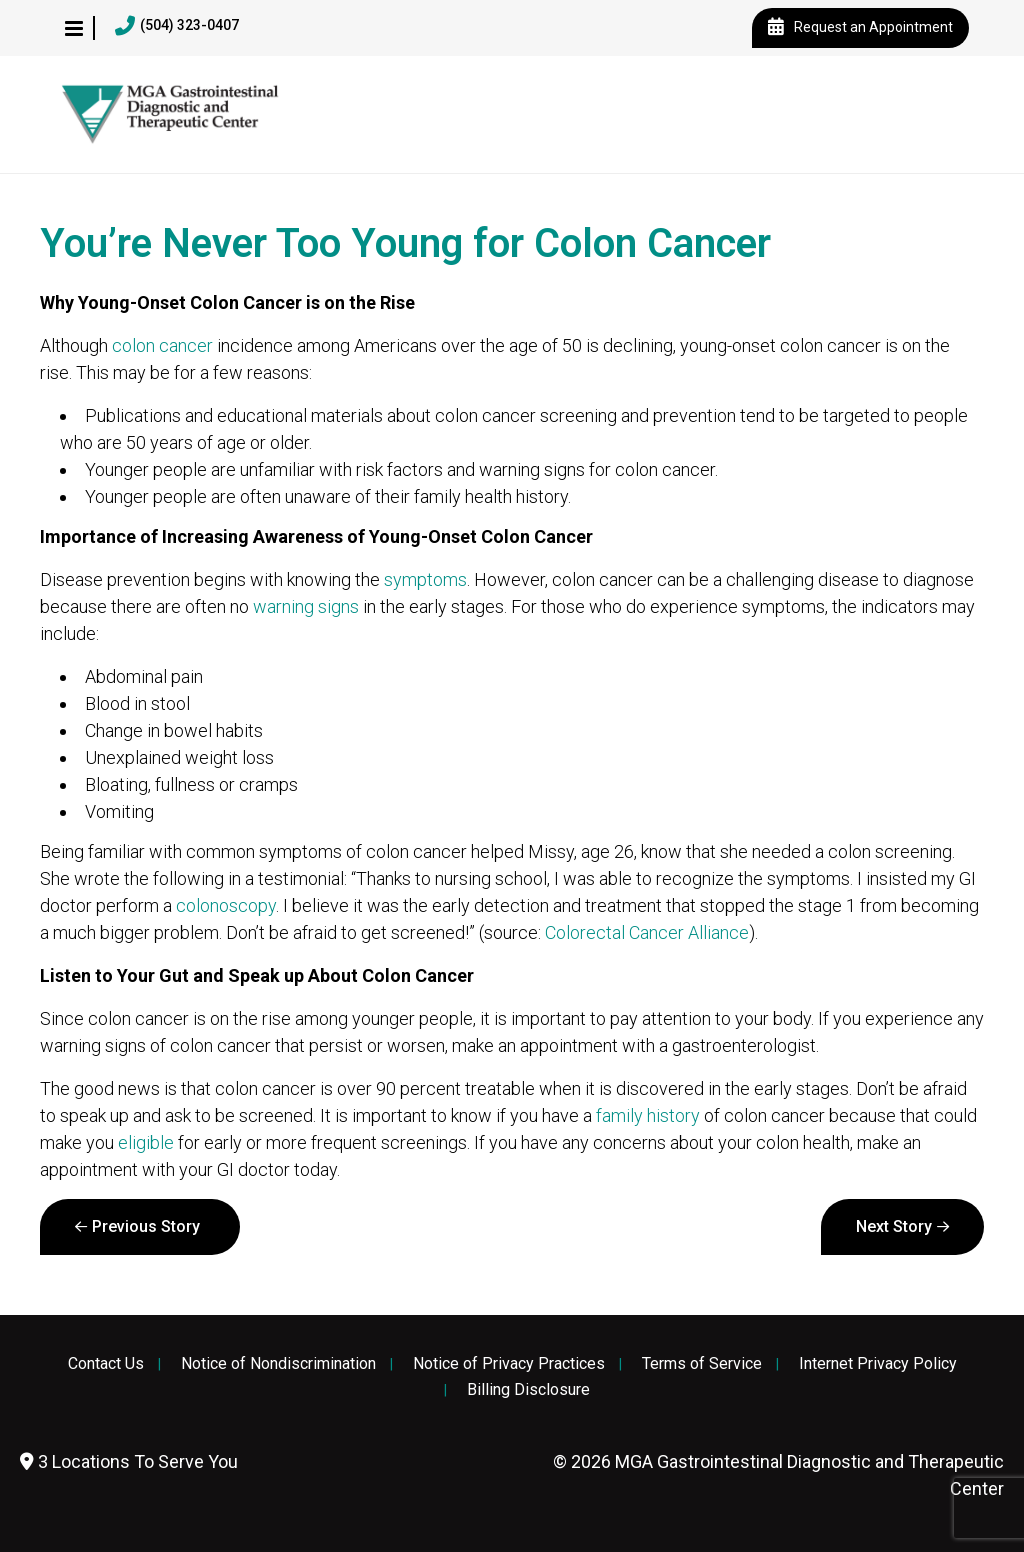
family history (648, 1115)
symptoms (425, 579)
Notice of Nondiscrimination (278, 1364)
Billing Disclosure (528, 1390)
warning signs (306, 606)
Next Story (894, 1226)
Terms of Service (702, 1364)
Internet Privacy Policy (878, 1364)
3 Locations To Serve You (129, 1461)
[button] (74, 28)
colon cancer (162, 345)
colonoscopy (226, 905)
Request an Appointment (860, 28)
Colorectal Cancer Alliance (647, 932)
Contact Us (106, 1364)
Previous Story (146, 1226)
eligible (146, 1142)
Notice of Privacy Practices (509, 1364)
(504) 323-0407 (177, 26)
